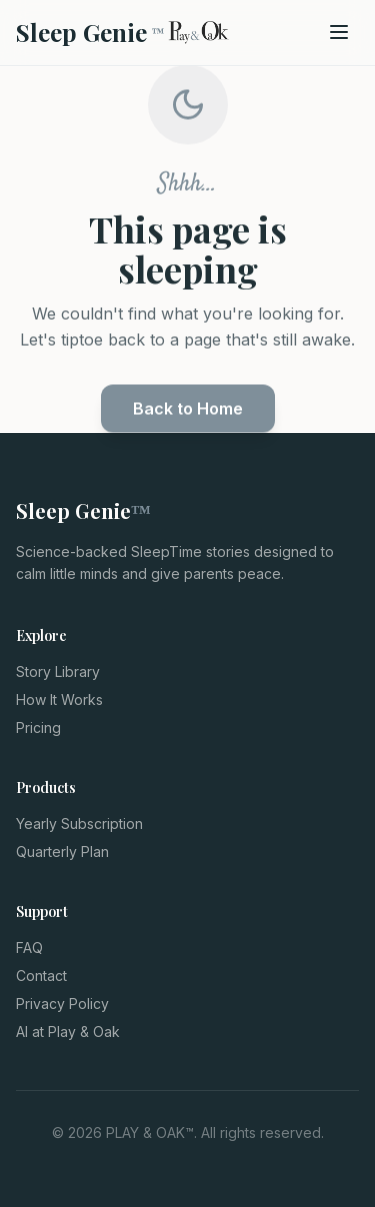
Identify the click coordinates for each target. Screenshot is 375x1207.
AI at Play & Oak (68, 1031)
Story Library (58, 671)
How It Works (59, 699)
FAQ (29, 947)
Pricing (38, 727)
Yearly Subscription (79, 823)
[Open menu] (339, 32)
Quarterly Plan (62, 851)
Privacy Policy (62, 1003)
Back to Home (188, 413)
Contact (41, 975)
